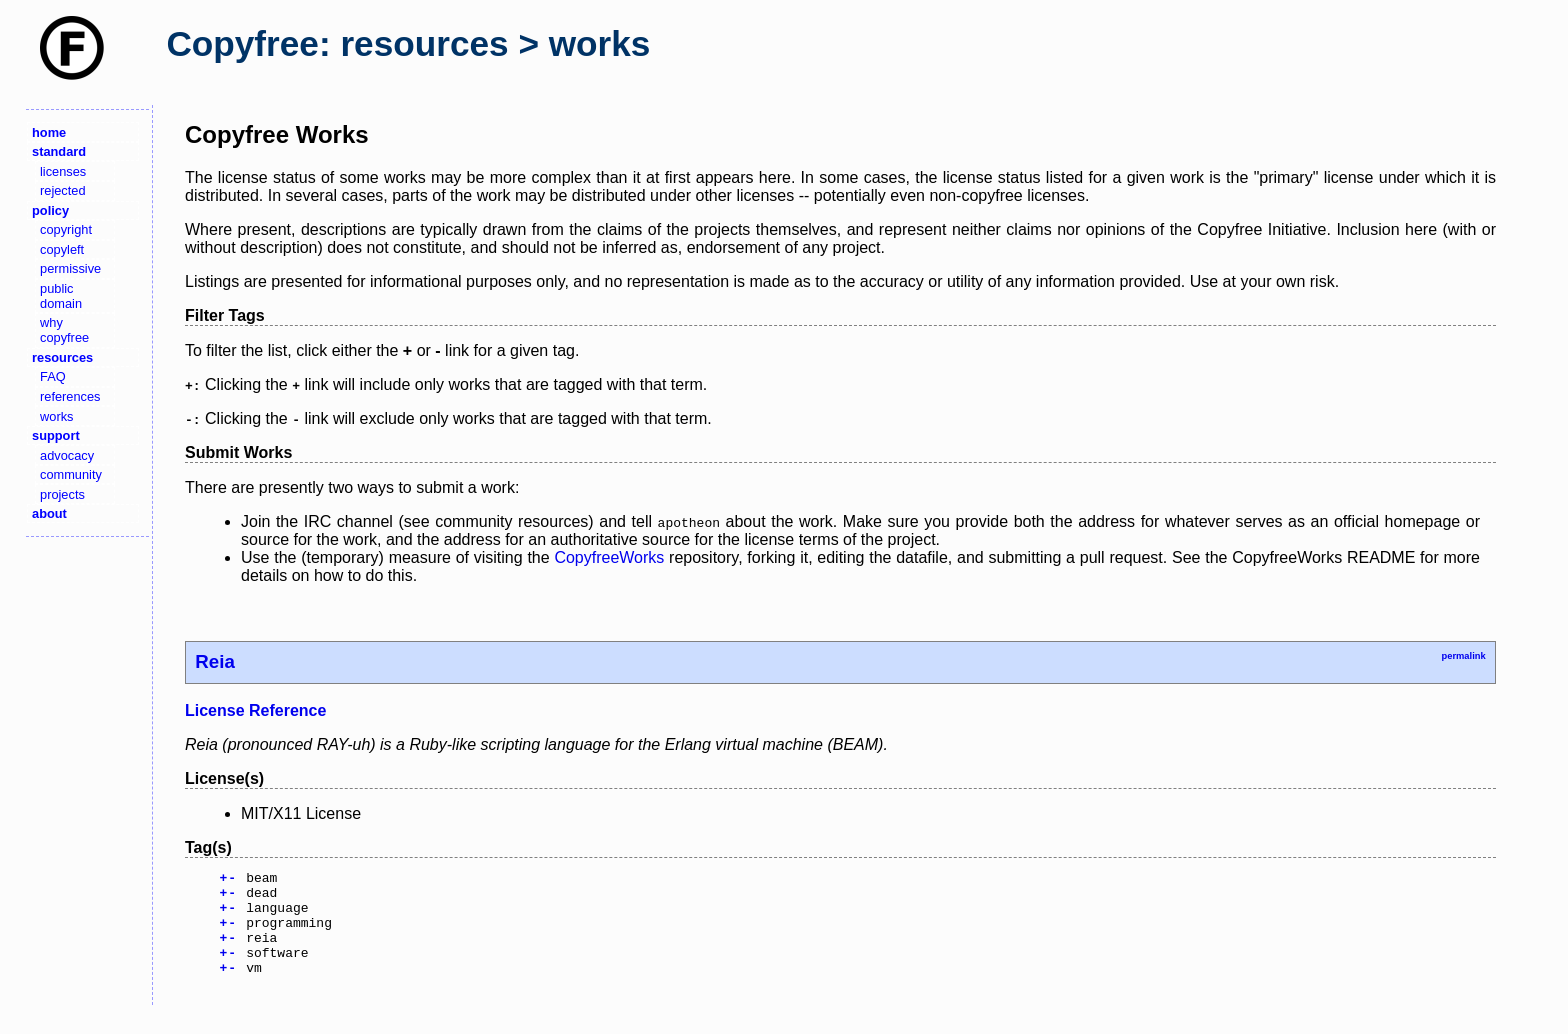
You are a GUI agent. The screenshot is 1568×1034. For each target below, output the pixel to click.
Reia (215, 661)
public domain (61, 296)
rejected (63, 190)
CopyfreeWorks (609, 557)
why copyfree (64, 330)
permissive (70, 268)
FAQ (53, 376)
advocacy (67, 455)
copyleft (62, 249)
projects (62, 494)
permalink (1463, 656)
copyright (66, 229)
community (71, 474)
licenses (63, 171)
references (70, 396)
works (56, 416)
